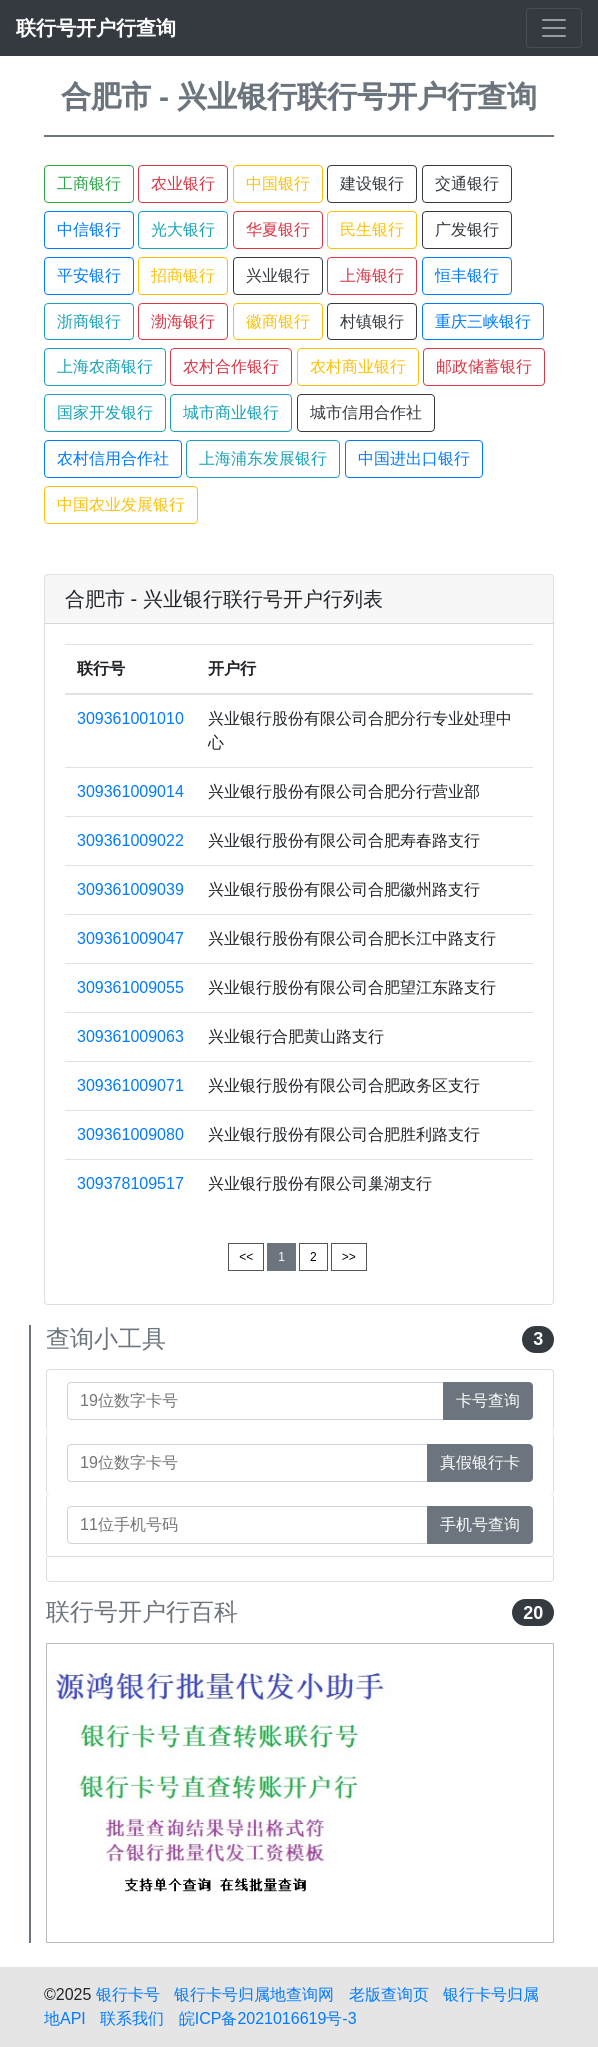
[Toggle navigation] (554, 28)
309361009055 (130, 987)
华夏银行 (278, 229)
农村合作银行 (231, 366)
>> (349, 1257)
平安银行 (89, 275)
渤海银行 (183, 321)
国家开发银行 (105, 412)
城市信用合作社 (366, 412)
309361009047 (130, 938)
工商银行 (89, 183)
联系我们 (132, 2018)
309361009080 (130, 1134)
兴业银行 (278, 275)
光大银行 (183, 229)
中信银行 (89, 229)
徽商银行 (278, 321)
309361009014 (130, 791)
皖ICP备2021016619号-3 (268, 2018)
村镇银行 (372, 321)
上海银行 (372, 275)
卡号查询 (488, 1400)
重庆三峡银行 (483, 321)
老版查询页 (389, 1994)
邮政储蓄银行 (484, 366)
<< (246, 1257)
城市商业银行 (231, 412)
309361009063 (130, 1036)
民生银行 (372, 229)
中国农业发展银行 (121, 504)
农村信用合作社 (113, 458)
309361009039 (130, 889)
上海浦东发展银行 (263, 458)
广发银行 (467, 229)
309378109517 (130, 1183)
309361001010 (130, 718)
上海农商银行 (105, 366)
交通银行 (467, 183)
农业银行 (183, 183)
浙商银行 (89, 321)
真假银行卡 (480, 1462)
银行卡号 (128, 1994)
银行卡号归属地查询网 (254, 1994)
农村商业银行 (358, 366)
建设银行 (372, 183)
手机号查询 (480, 1524)
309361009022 (130, 840)
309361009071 (130, 1085)
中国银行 (278, 183)
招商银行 (183, 275)
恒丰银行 (467, 275)
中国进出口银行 (414, 458)
